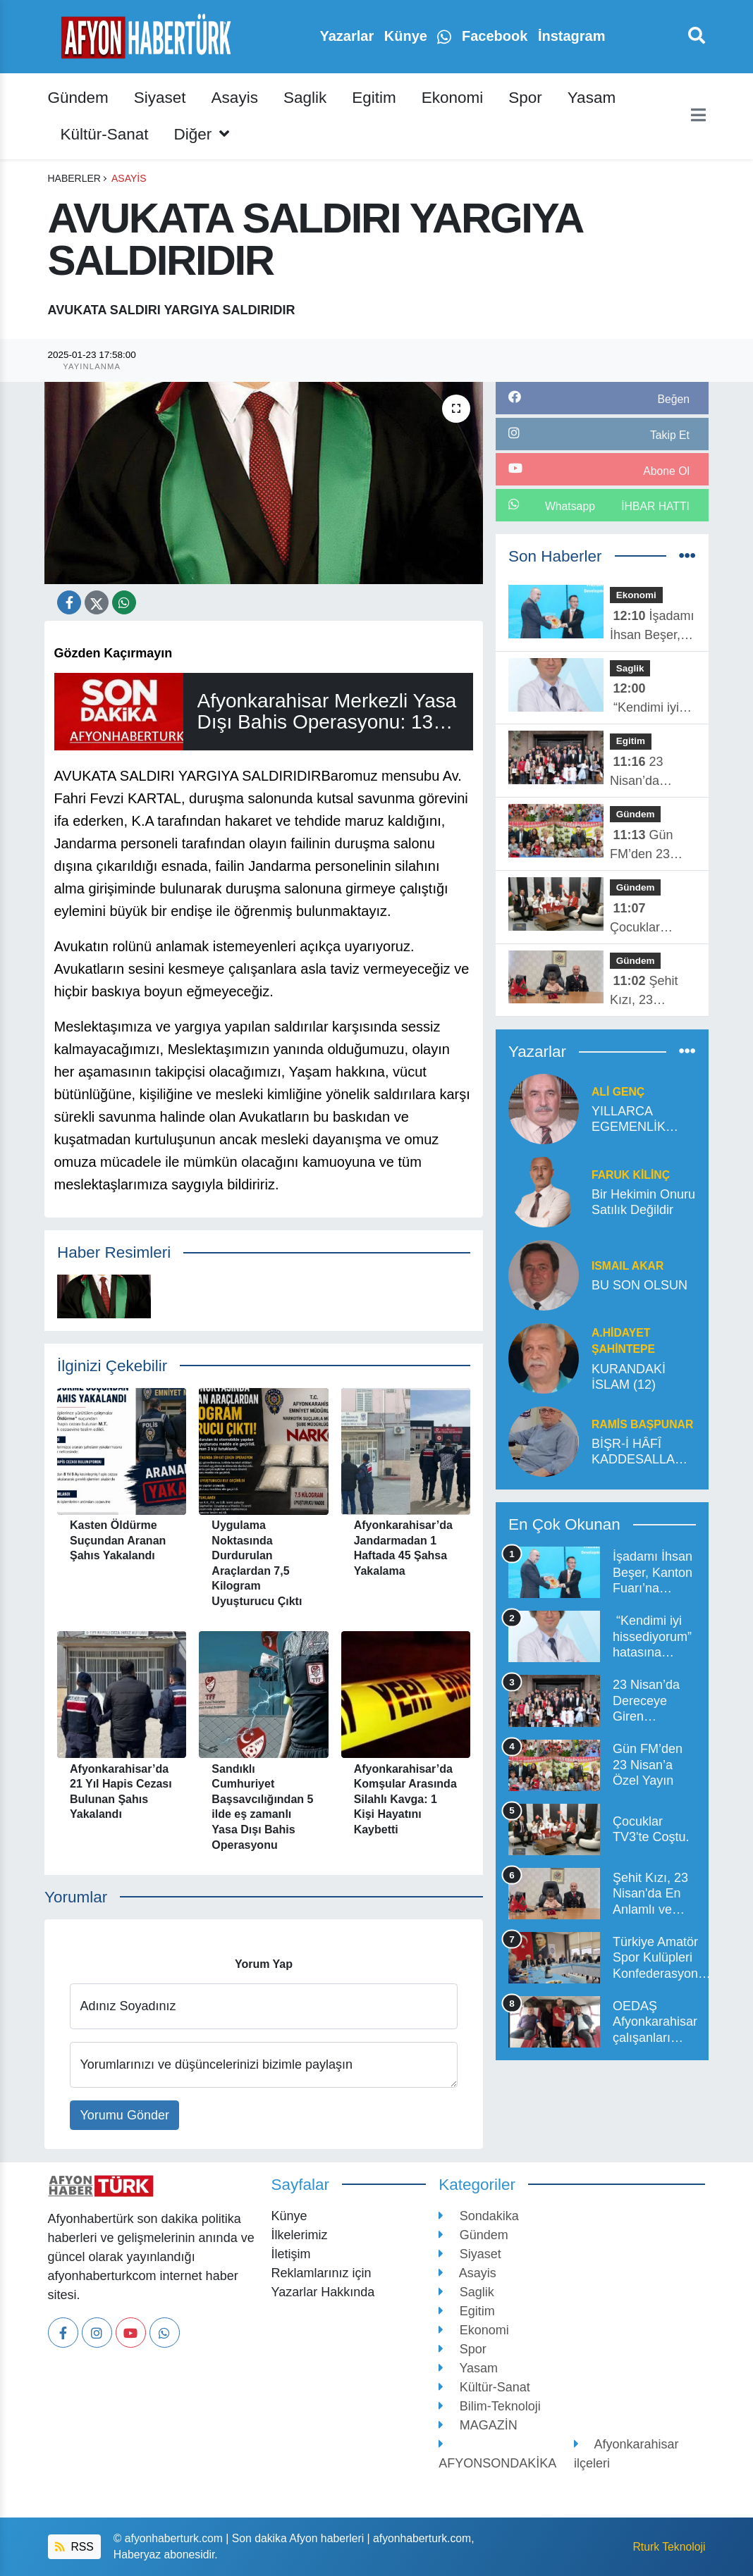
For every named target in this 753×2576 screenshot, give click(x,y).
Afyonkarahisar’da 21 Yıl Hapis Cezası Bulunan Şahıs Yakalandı (121, 1792)
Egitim (374, 97)
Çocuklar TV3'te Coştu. (648, 919)
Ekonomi (453, 97)
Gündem (78, 97)
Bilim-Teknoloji (490, 2406)
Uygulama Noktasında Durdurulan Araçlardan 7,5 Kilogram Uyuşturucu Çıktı (257, 1563)
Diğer (202, 134)
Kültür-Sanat (105, 134)
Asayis (235, 97)
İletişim (290, 2254)
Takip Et (670, 435)
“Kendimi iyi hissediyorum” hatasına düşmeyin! (649, 699)
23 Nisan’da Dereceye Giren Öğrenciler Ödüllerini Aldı (649, 773)
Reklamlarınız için (321, 2273)
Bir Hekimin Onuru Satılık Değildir (643, 1202)
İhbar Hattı (655, 506)
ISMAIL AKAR (627, 1266)
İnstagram (572, 36)
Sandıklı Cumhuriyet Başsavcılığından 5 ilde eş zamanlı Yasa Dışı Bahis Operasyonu (262, 1807)
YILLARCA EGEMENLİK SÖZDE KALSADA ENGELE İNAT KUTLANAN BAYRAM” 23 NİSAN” (633, 1119)
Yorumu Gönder (124, 2115)
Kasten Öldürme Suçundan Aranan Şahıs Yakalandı (118, 1540)
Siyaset (160, 97)
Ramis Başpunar (642, 1424)
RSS (74, 2547)
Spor (525, 97)
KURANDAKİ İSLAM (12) (629, 1377)
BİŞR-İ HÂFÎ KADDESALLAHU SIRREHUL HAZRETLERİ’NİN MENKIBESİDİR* (643, 1452)
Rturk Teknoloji (668, 2547)
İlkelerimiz (299, 2235)
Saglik (304, 97)
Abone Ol (666, 471)
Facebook (497, 36)
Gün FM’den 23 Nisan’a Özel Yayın (646, 846)
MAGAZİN (478, 2425)
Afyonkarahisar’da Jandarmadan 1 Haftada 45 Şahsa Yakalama (403, 1548)
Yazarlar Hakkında (322, 2292)
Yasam (592, 97)
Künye (407, 36)
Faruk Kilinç (631, 1175)
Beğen (673, 399)
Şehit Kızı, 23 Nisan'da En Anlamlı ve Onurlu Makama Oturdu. (644, 992)
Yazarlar (348, 36)
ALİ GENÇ (618, 1092)
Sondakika (479, 2216)
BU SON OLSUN (639, 1285)
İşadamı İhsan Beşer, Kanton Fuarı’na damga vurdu (652, 627)
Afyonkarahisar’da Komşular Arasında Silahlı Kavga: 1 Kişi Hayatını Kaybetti (405, 1799)
